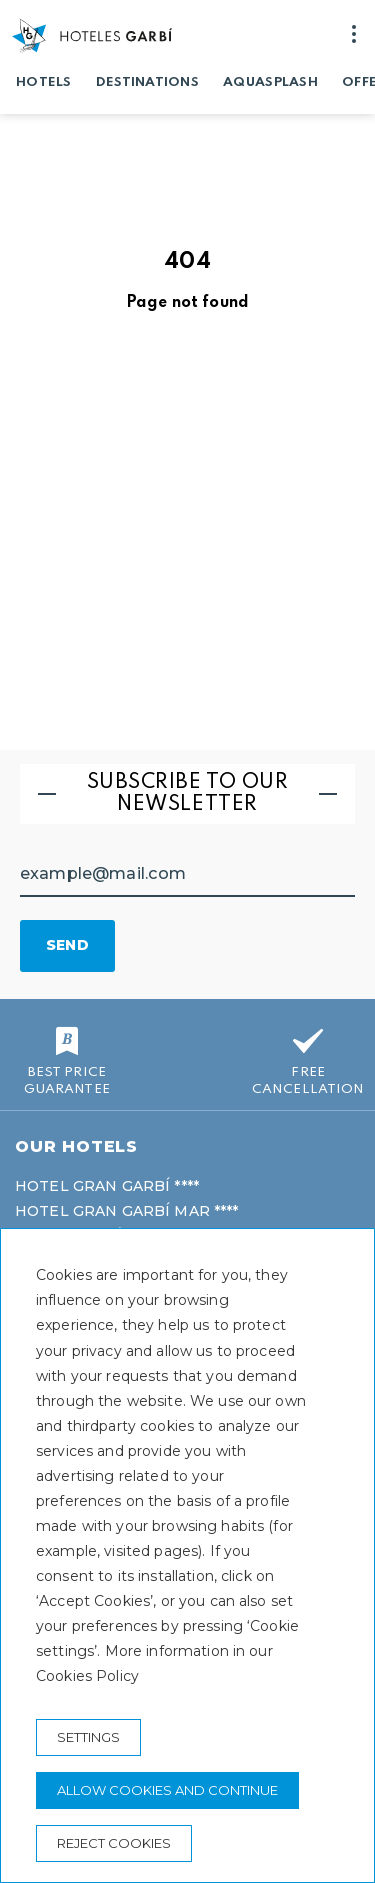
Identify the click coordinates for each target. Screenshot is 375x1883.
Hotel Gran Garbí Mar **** (127, 1211)
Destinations (147, 82)
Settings (88, 1737)
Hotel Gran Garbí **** (107, 1186)
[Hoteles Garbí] (92, 35)
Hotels (44, 82)
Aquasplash (270, 82)
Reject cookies (114, 1843)
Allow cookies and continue (167, 1790)
